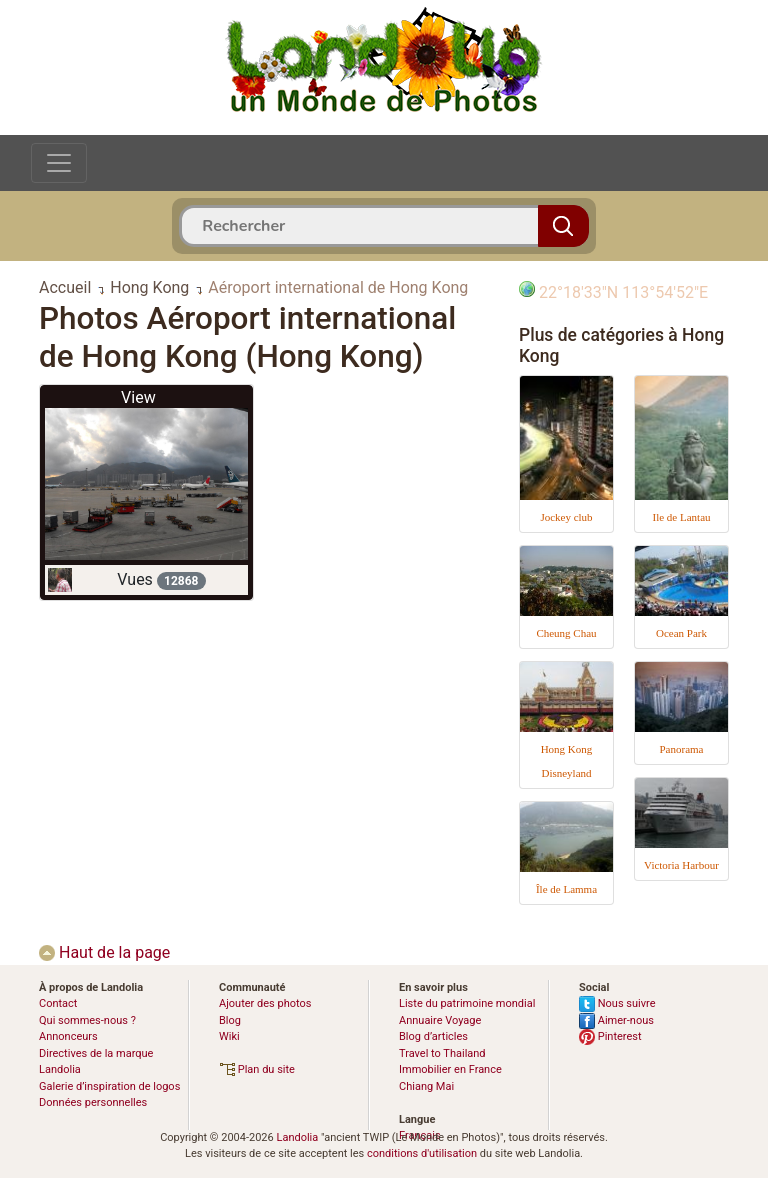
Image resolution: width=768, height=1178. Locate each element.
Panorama (682, 749)
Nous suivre (617, 1003)
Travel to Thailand (442, 1053)
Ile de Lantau (681, 517)
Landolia (297, 1137)
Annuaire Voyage (440, 1020)
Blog (230, 1020)
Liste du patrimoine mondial (467, 1003)
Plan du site (257, 1069)
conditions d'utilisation (422, 1153)
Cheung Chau (566, 633)
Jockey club (566, 517)
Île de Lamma (566, 889)
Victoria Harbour (681, 865)
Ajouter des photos (265, 1003)
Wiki (229, 1036)
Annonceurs (68, 1036)
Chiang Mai (426, 1086)
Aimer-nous (616, 1020)
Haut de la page (104, 952)
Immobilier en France (450, 1069)
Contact (58, 1003)
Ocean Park (681, 633)
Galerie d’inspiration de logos (109, 1086)
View (138, 397)
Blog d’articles (433, 1036)
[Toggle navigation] (59, 163)
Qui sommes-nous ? (87, 1020)
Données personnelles (93, 1102)
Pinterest (610, 1036)
